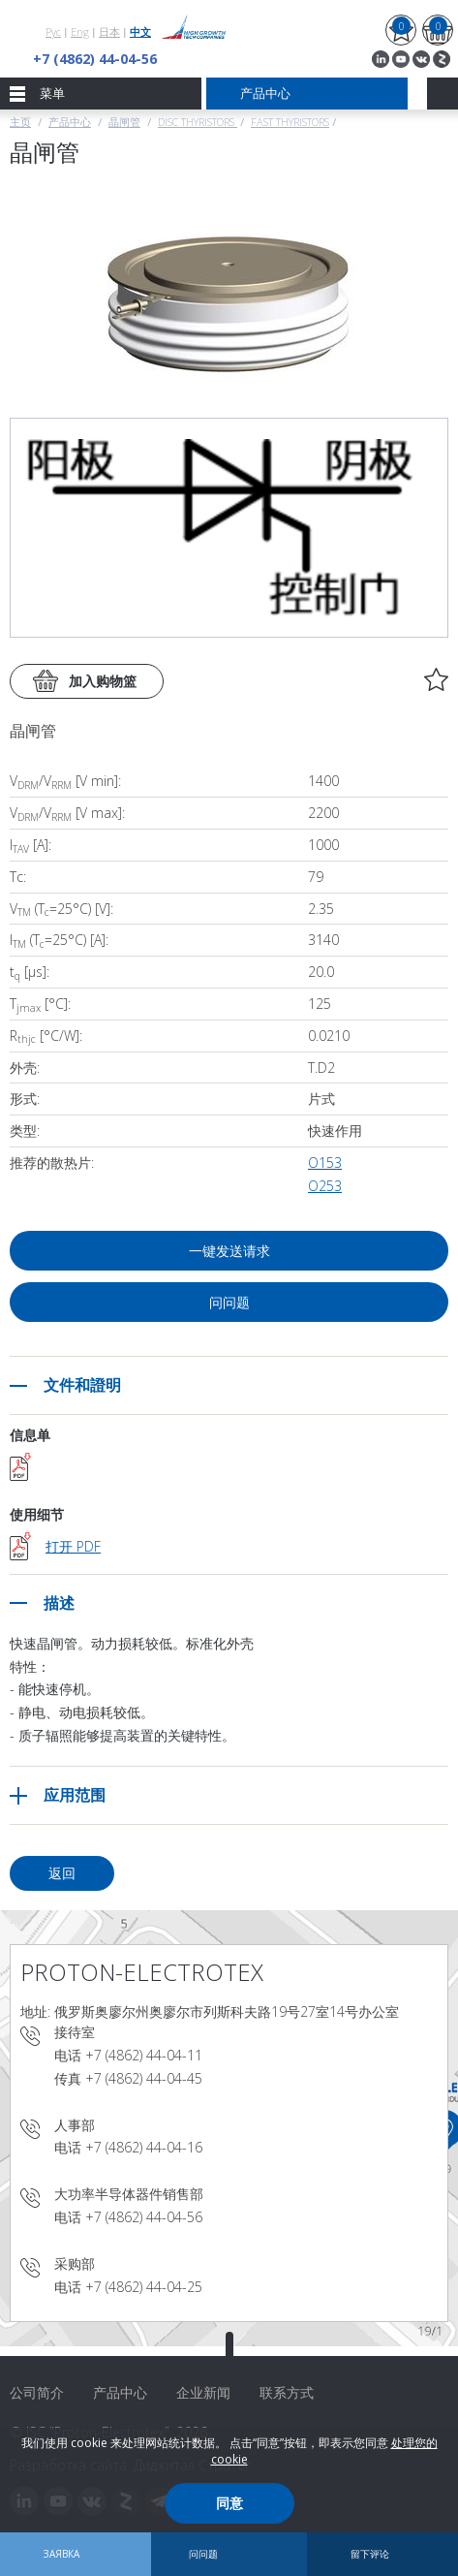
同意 (229, 2503)
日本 (109, 31)
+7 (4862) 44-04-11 (143, 2055)
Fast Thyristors (290, 121)
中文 (140, 31)
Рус (53, 31)
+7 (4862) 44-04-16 (143, 2147)
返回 (62, 1873)
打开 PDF (73, 1546)
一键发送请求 (229, 1250)
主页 (20, 121)
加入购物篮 (103, 681)
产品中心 (69, 121)
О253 (325, 1186)
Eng (80, 31)
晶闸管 (124, 121)
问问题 (229, 1302)
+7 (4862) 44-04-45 (143, 2078)
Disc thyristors (197, 121)
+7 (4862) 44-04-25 (143, 2287)
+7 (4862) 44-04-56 (95, 58)
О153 (325, 1162)
